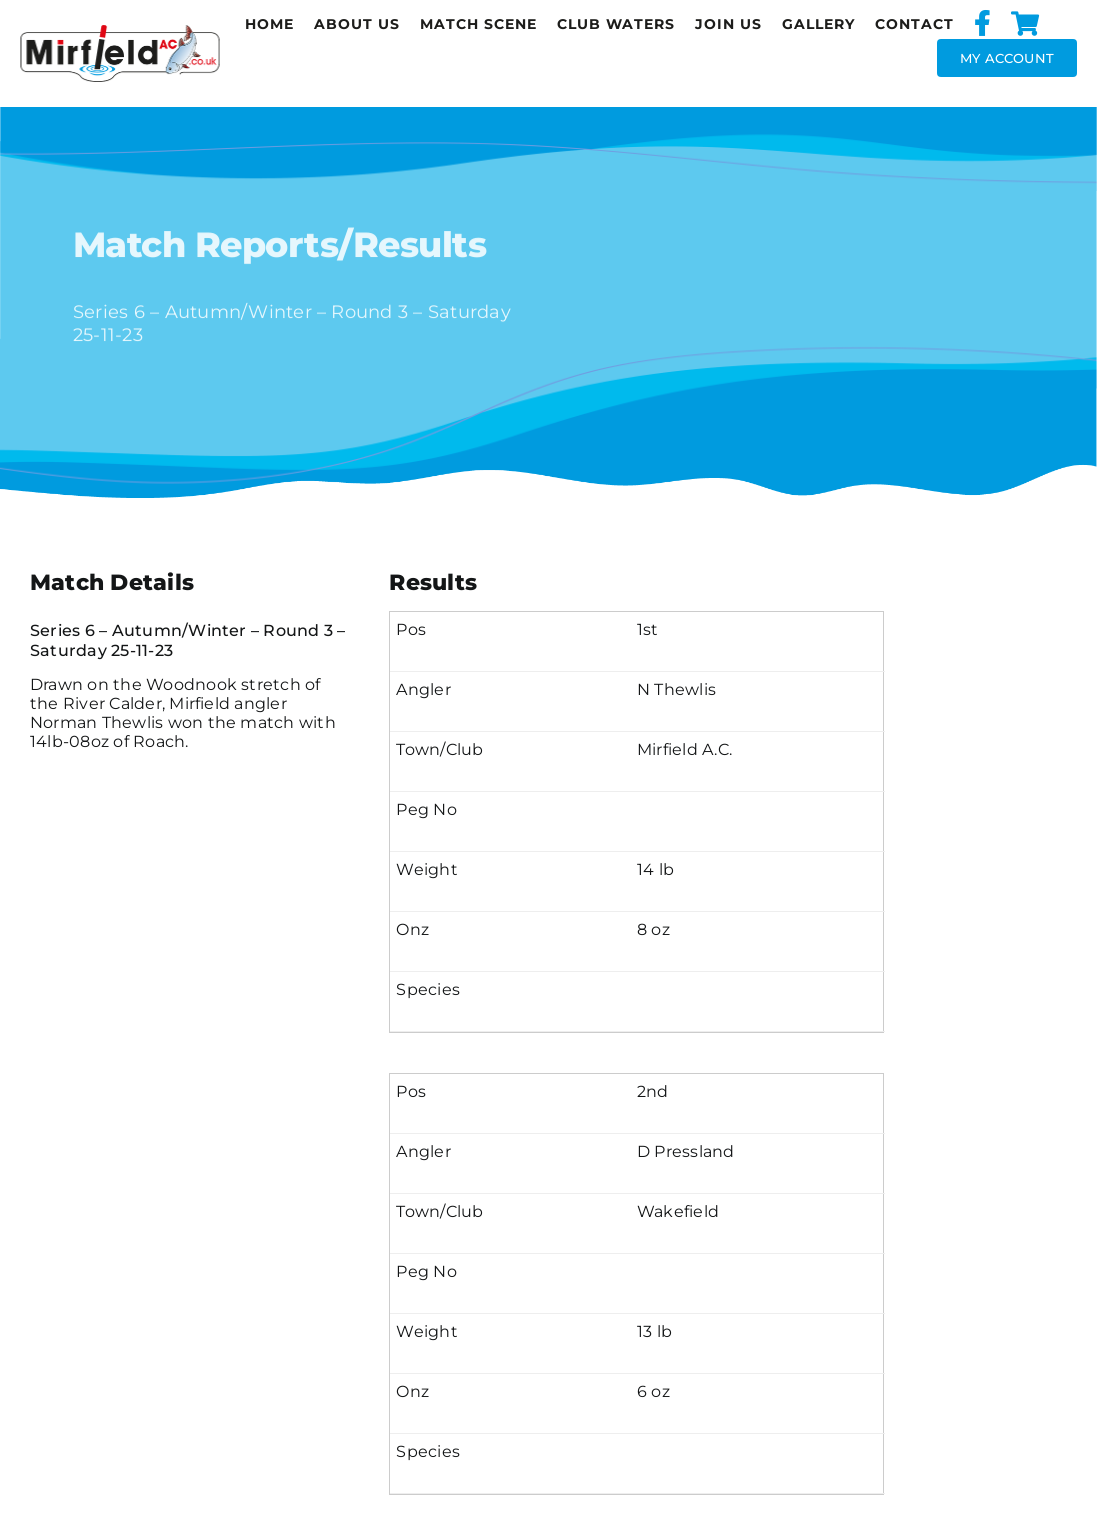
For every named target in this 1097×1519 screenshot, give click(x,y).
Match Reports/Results (279, 247)
